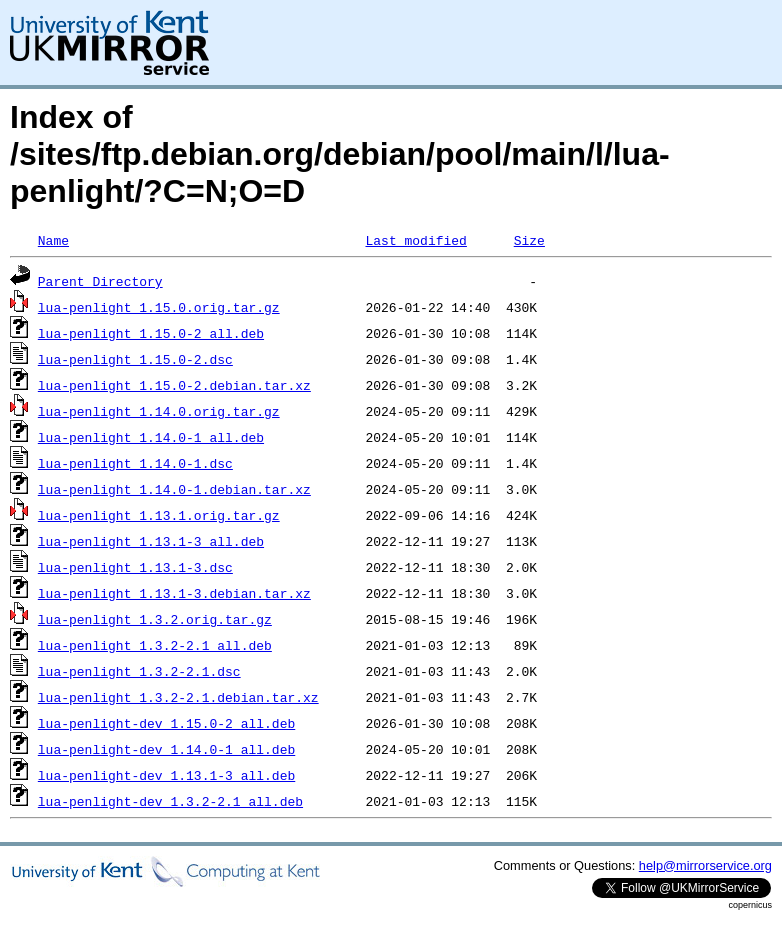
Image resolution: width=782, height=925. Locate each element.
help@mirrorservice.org (705, 865)
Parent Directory (100, 281)
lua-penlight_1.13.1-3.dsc (135, 567)
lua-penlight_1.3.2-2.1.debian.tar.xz (178, 697)
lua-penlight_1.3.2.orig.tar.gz (155, 619)
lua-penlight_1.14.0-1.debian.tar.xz (174, 489)
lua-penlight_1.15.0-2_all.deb (151, 333)
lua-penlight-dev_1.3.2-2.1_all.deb (170, 801)
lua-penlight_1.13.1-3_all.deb (151, 541)
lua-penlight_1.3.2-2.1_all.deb (155, 645)
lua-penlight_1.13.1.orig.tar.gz (159, 515)
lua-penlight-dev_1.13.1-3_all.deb (166, 775)
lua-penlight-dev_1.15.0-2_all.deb (166, 723)
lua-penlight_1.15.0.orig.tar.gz (159, 307)
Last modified (415, 240)
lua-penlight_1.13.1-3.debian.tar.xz (174, 593)
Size (529, 240)
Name (53, 240)
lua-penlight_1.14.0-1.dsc (135, 463)
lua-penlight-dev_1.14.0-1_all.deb (166, 749)
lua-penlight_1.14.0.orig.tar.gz (159, 411)
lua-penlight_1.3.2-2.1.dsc (139, 671)
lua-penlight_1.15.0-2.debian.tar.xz (174, 385)
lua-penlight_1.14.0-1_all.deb (151, 437)
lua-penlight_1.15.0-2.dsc (135, 359)
